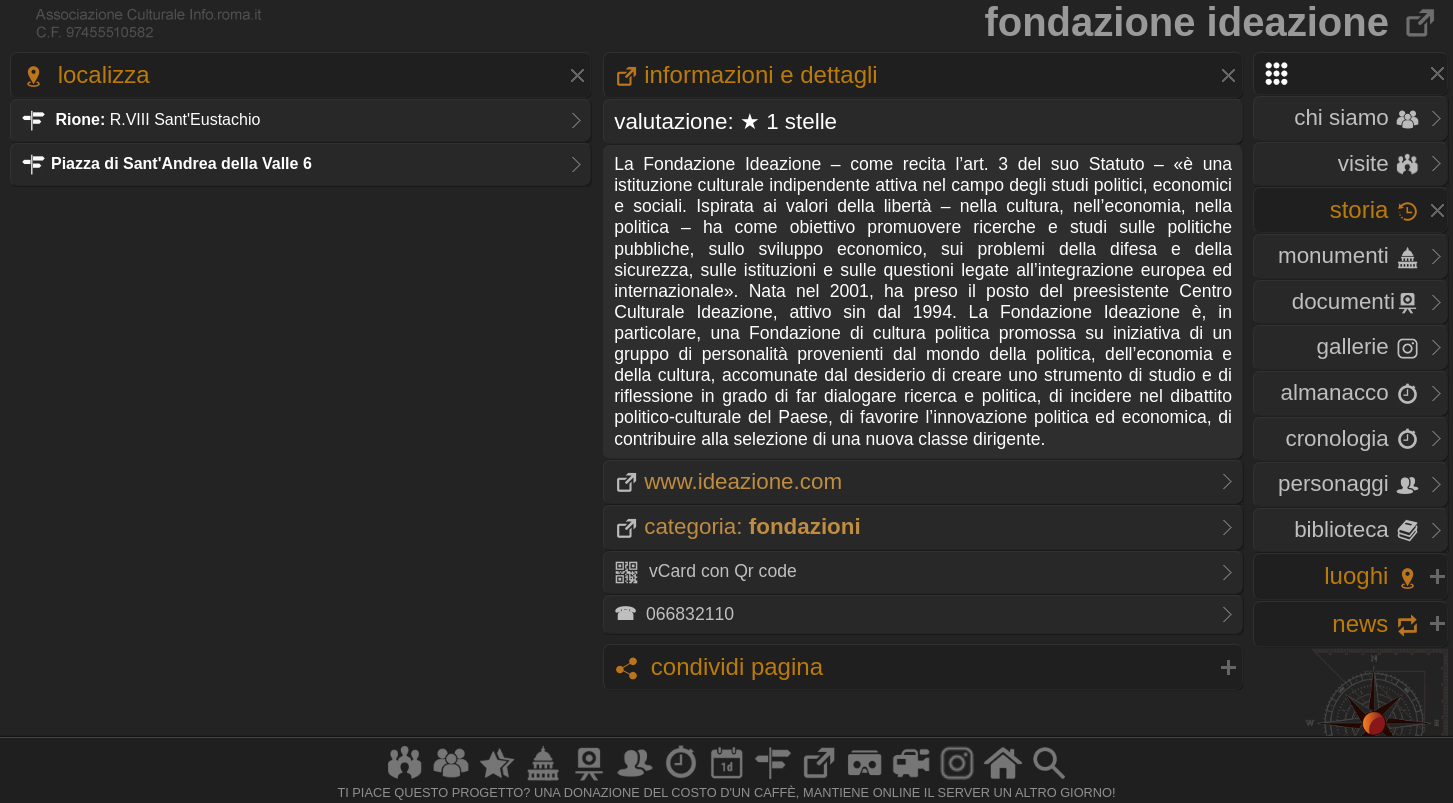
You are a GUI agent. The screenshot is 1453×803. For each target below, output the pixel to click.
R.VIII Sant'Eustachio (140, 119)
